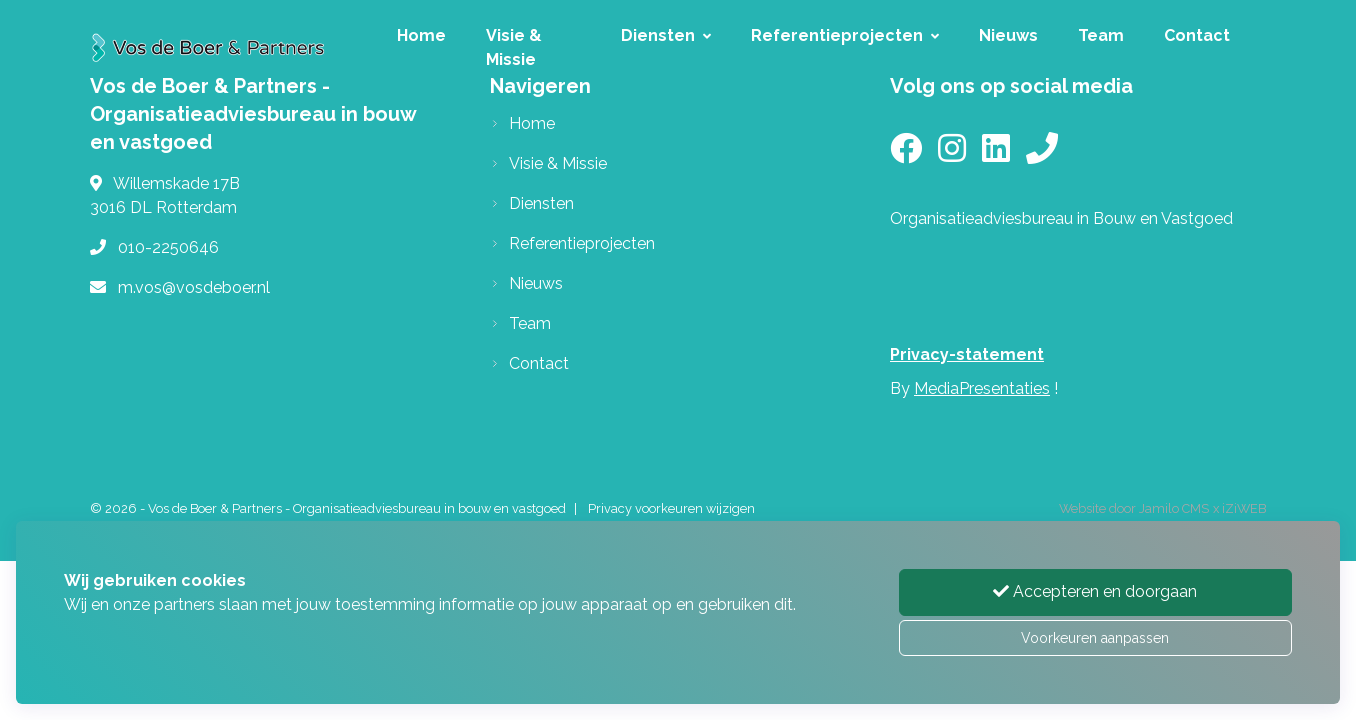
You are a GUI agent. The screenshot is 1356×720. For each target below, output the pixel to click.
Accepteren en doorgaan (1095, 591)
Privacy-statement (967, 354)
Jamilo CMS (1174, 508)
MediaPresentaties (982, 388)
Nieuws (1008, 35)
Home (421, 35)
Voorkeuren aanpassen (1095, 638)
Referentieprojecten (845, 35)
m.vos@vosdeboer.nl (194, 287)
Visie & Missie (514, 47)
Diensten (666, 35)
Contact (1197, 35)
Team (1101, 35)
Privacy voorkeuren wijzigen (671, 508)
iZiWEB (1244, 508)
